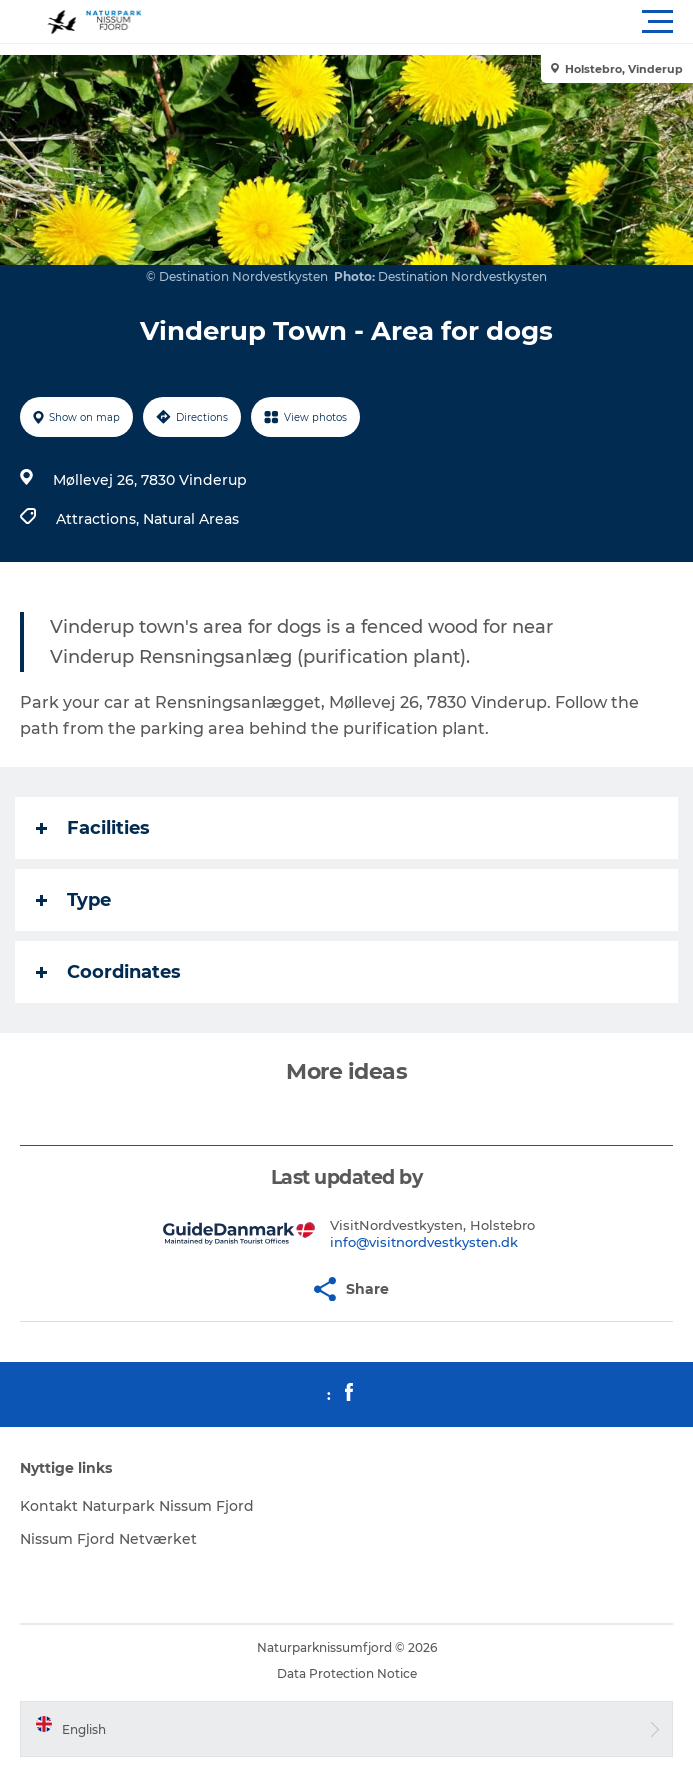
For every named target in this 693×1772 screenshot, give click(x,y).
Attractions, (99, 519)
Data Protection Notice (347, 1673)
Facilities (93, 828)
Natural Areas (191, 519)
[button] (436, 22)
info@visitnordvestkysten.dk (424, 1242)
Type (73, 900)
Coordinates (108, 972)
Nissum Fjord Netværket (108, 1539)
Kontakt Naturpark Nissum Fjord (137, 1506)
